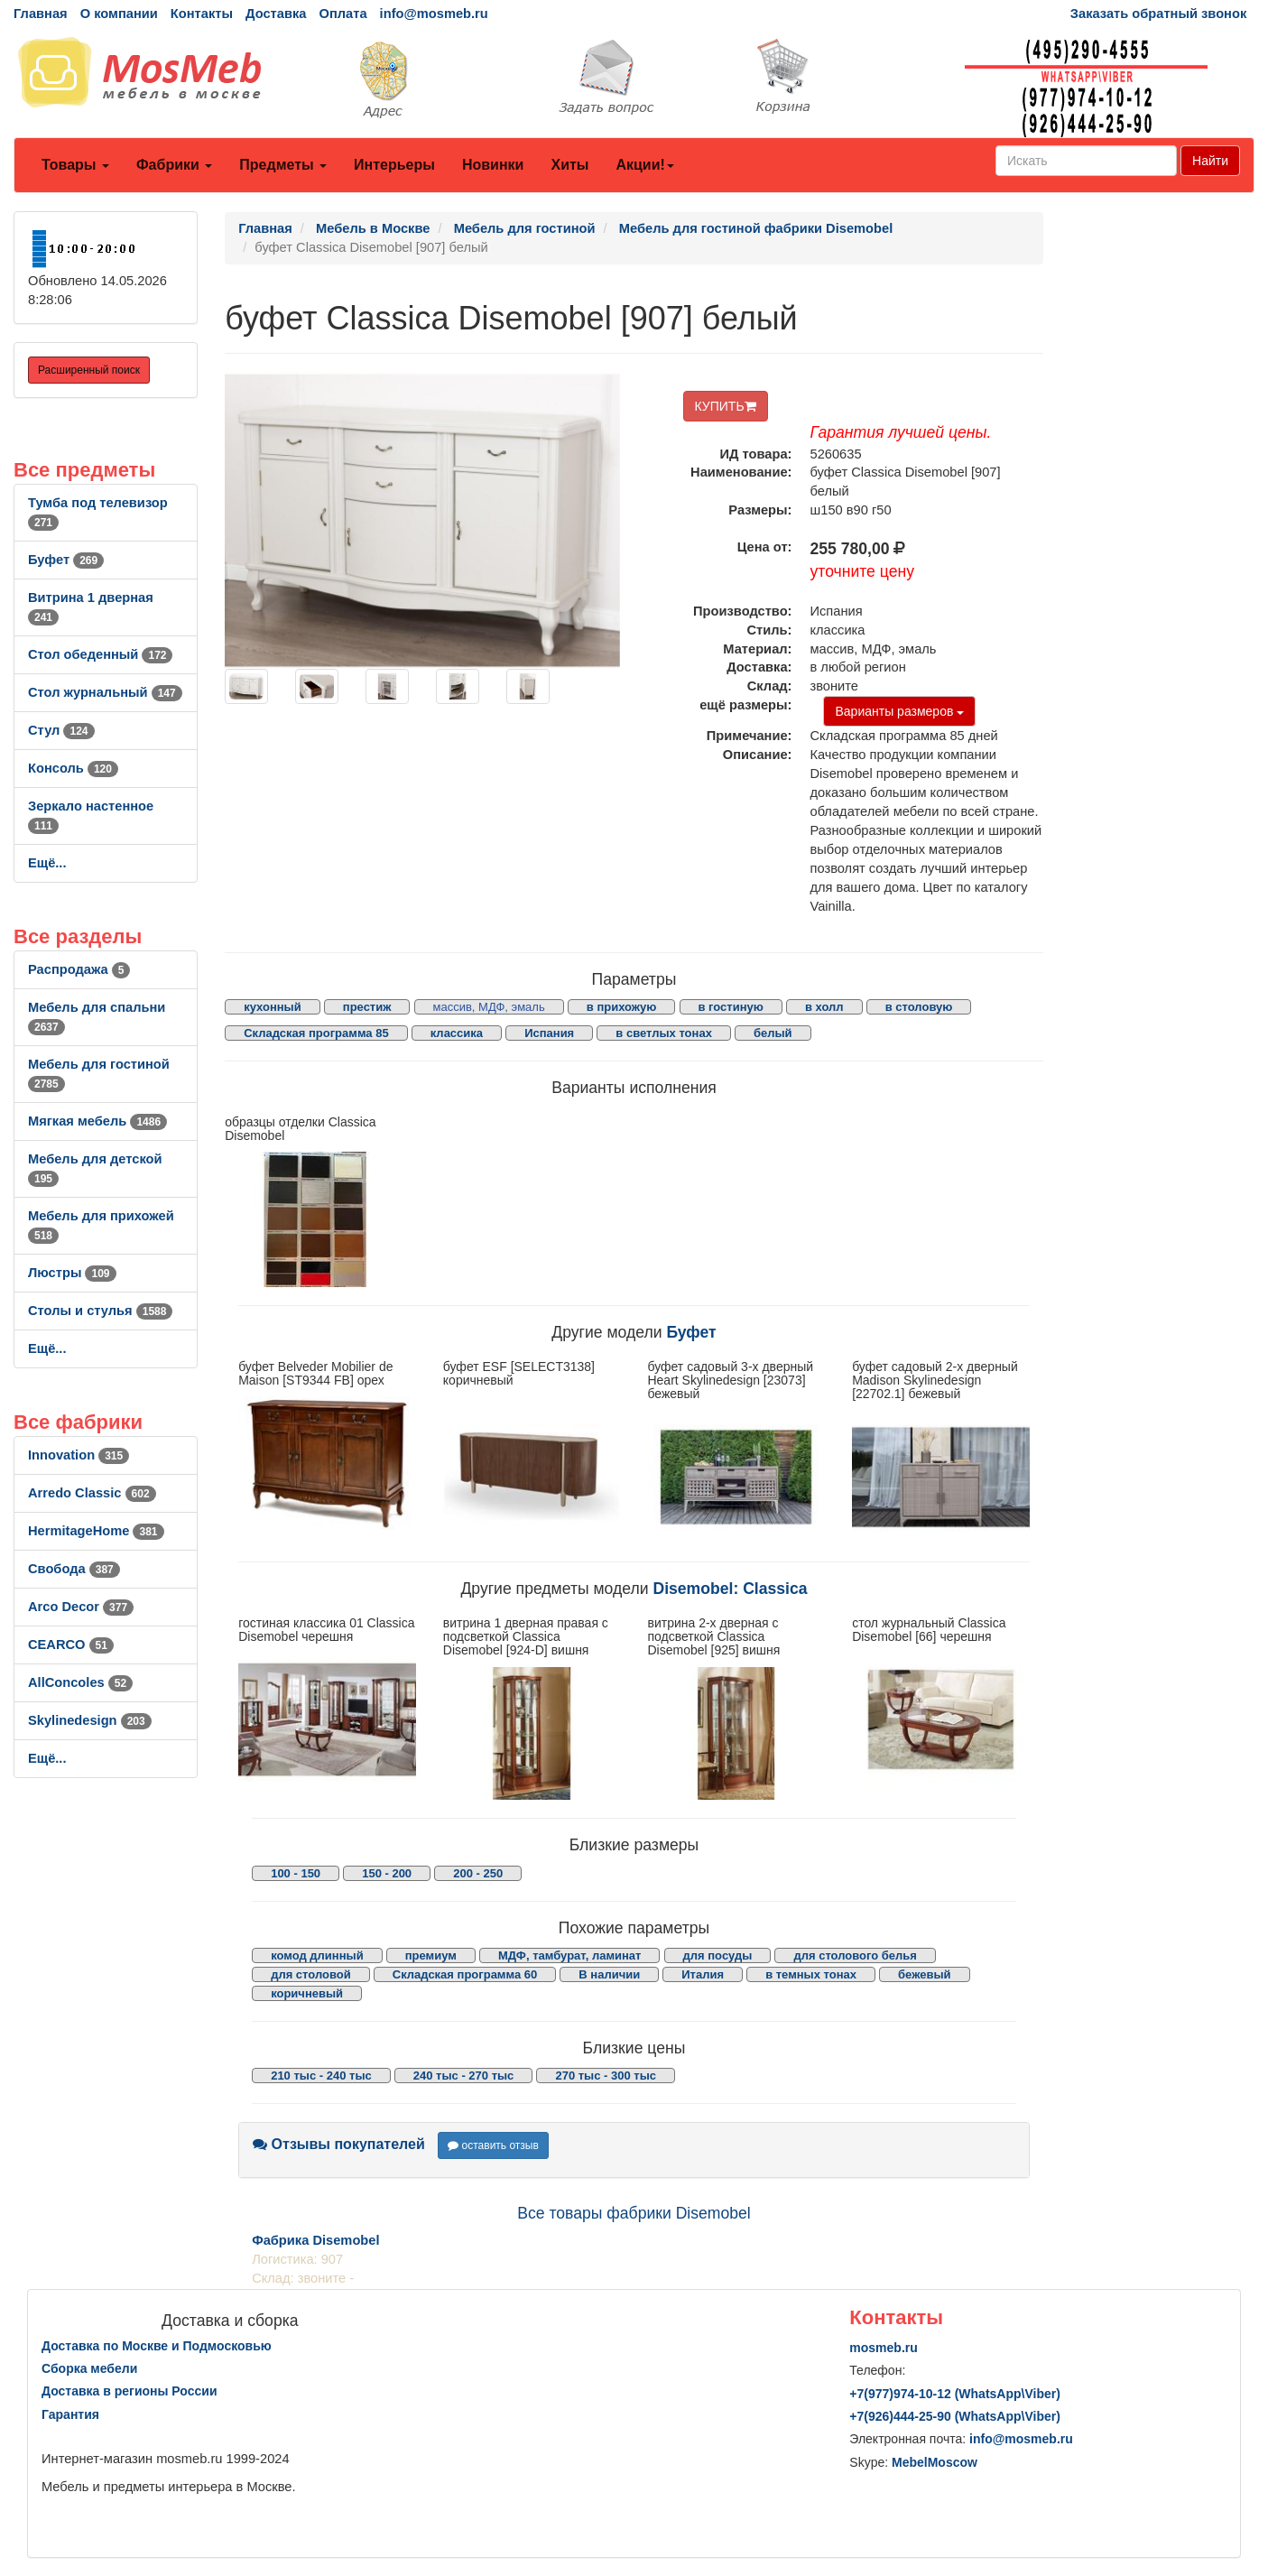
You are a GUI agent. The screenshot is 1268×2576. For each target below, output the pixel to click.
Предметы (283, 164)
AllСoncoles (80, 1682)
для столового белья (854, 1955)
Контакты (202, 13)
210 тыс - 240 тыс (321, 2075)
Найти (1210, 160)
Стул (61, 730)
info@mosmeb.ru (434, 13)
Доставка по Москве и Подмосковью (157, 2346)
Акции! (644, 164)
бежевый (924, 1974)
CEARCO (71, 1644)
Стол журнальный (105, 692)
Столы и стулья (100, 1310)
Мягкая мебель (97, 1121)
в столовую (919, 1007)
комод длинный (317, 1955)
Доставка (275, 13)
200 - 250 (478, 1873)
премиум (431, 1955)
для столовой (311, 1974)
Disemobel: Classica (730, 1589)
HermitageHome (96, 1531)
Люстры (72, 1272)
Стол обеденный (100, 654)
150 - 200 (387, 1873)
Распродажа (79, 969)
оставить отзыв (493, 2145)
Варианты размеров (899, 711)
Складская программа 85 (316, 1033)
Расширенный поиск (89, 370)
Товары (75, 164)
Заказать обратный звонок (1158, 13)
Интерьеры (394, 164)
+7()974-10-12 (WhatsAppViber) (954, 2393)
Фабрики (174, 164)
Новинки (493, 164)
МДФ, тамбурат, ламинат (570, 1955)
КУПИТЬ (725, 406)
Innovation (78, 1455)
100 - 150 (295, 1873)
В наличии (609, 1974)
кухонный (272, 1007)
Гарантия (70, 2414)
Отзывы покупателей (339, 2144)
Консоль (73, 768)
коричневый (307, 1993)
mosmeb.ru (883, 2347)
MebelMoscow (934, 2462)
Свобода (74, 1568)
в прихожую (622, 1007)
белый (773, 1033)
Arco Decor (81, 1606)
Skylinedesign (90, 1720)
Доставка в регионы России (130, 2391)
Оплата (342, 13)
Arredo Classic (92, 1493)
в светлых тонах (663, 1033)
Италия (702, 1974)
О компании (119, 13)
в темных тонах (810, 1974)
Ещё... (47, 863)
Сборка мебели (89, 2368)
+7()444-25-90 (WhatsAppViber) (954, 2416)
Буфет (66, 559)
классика (456, 1033)
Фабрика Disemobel (315, 2240)
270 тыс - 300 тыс (605, 2075)
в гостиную (731, 1007)
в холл (824, 1007)
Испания (549, 1033)
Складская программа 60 (465, 1974)
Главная (41, 13)
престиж (367, 1007)
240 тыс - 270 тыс (463, 2075)
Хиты (569, 164)
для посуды (718, 1955)
